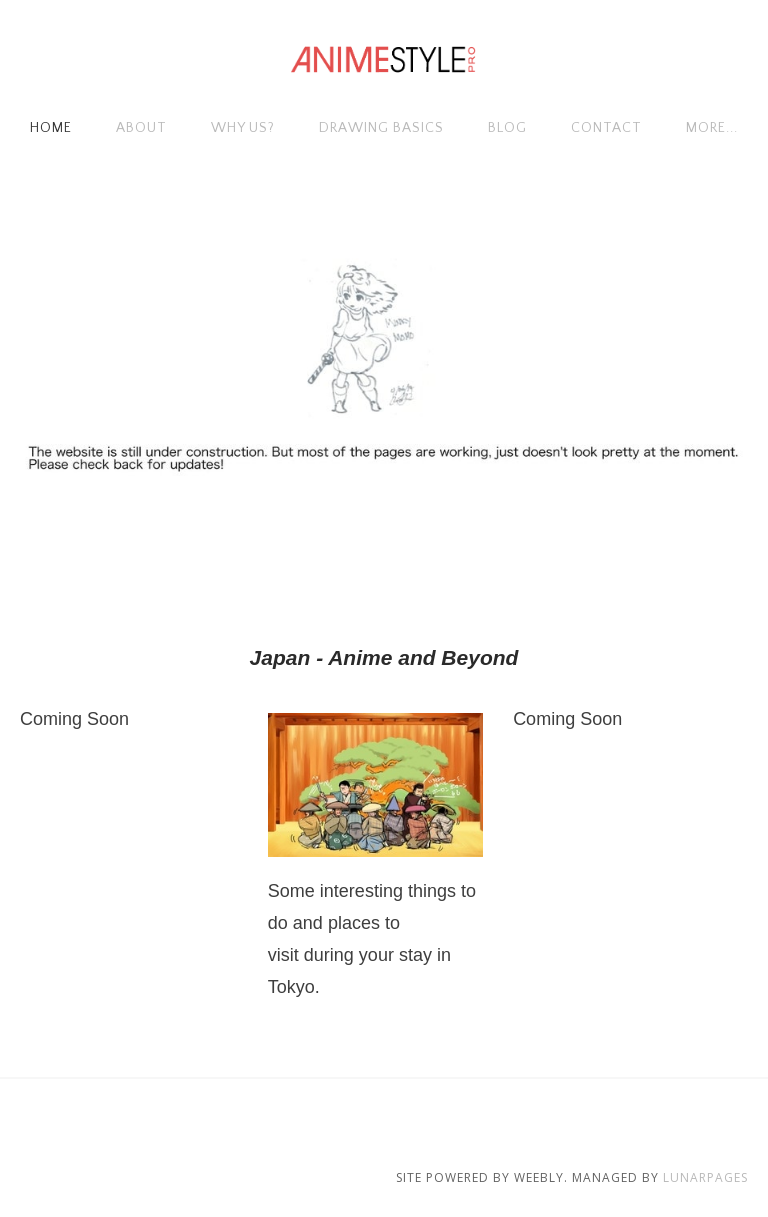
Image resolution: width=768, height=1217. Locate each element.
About (141, 128)
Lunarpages (705, 1177)
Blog (507, 128)
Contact (606, 128)
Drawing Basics (381, 128)
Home (51, 128)
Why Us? (243, 128)
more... (712, 128)
